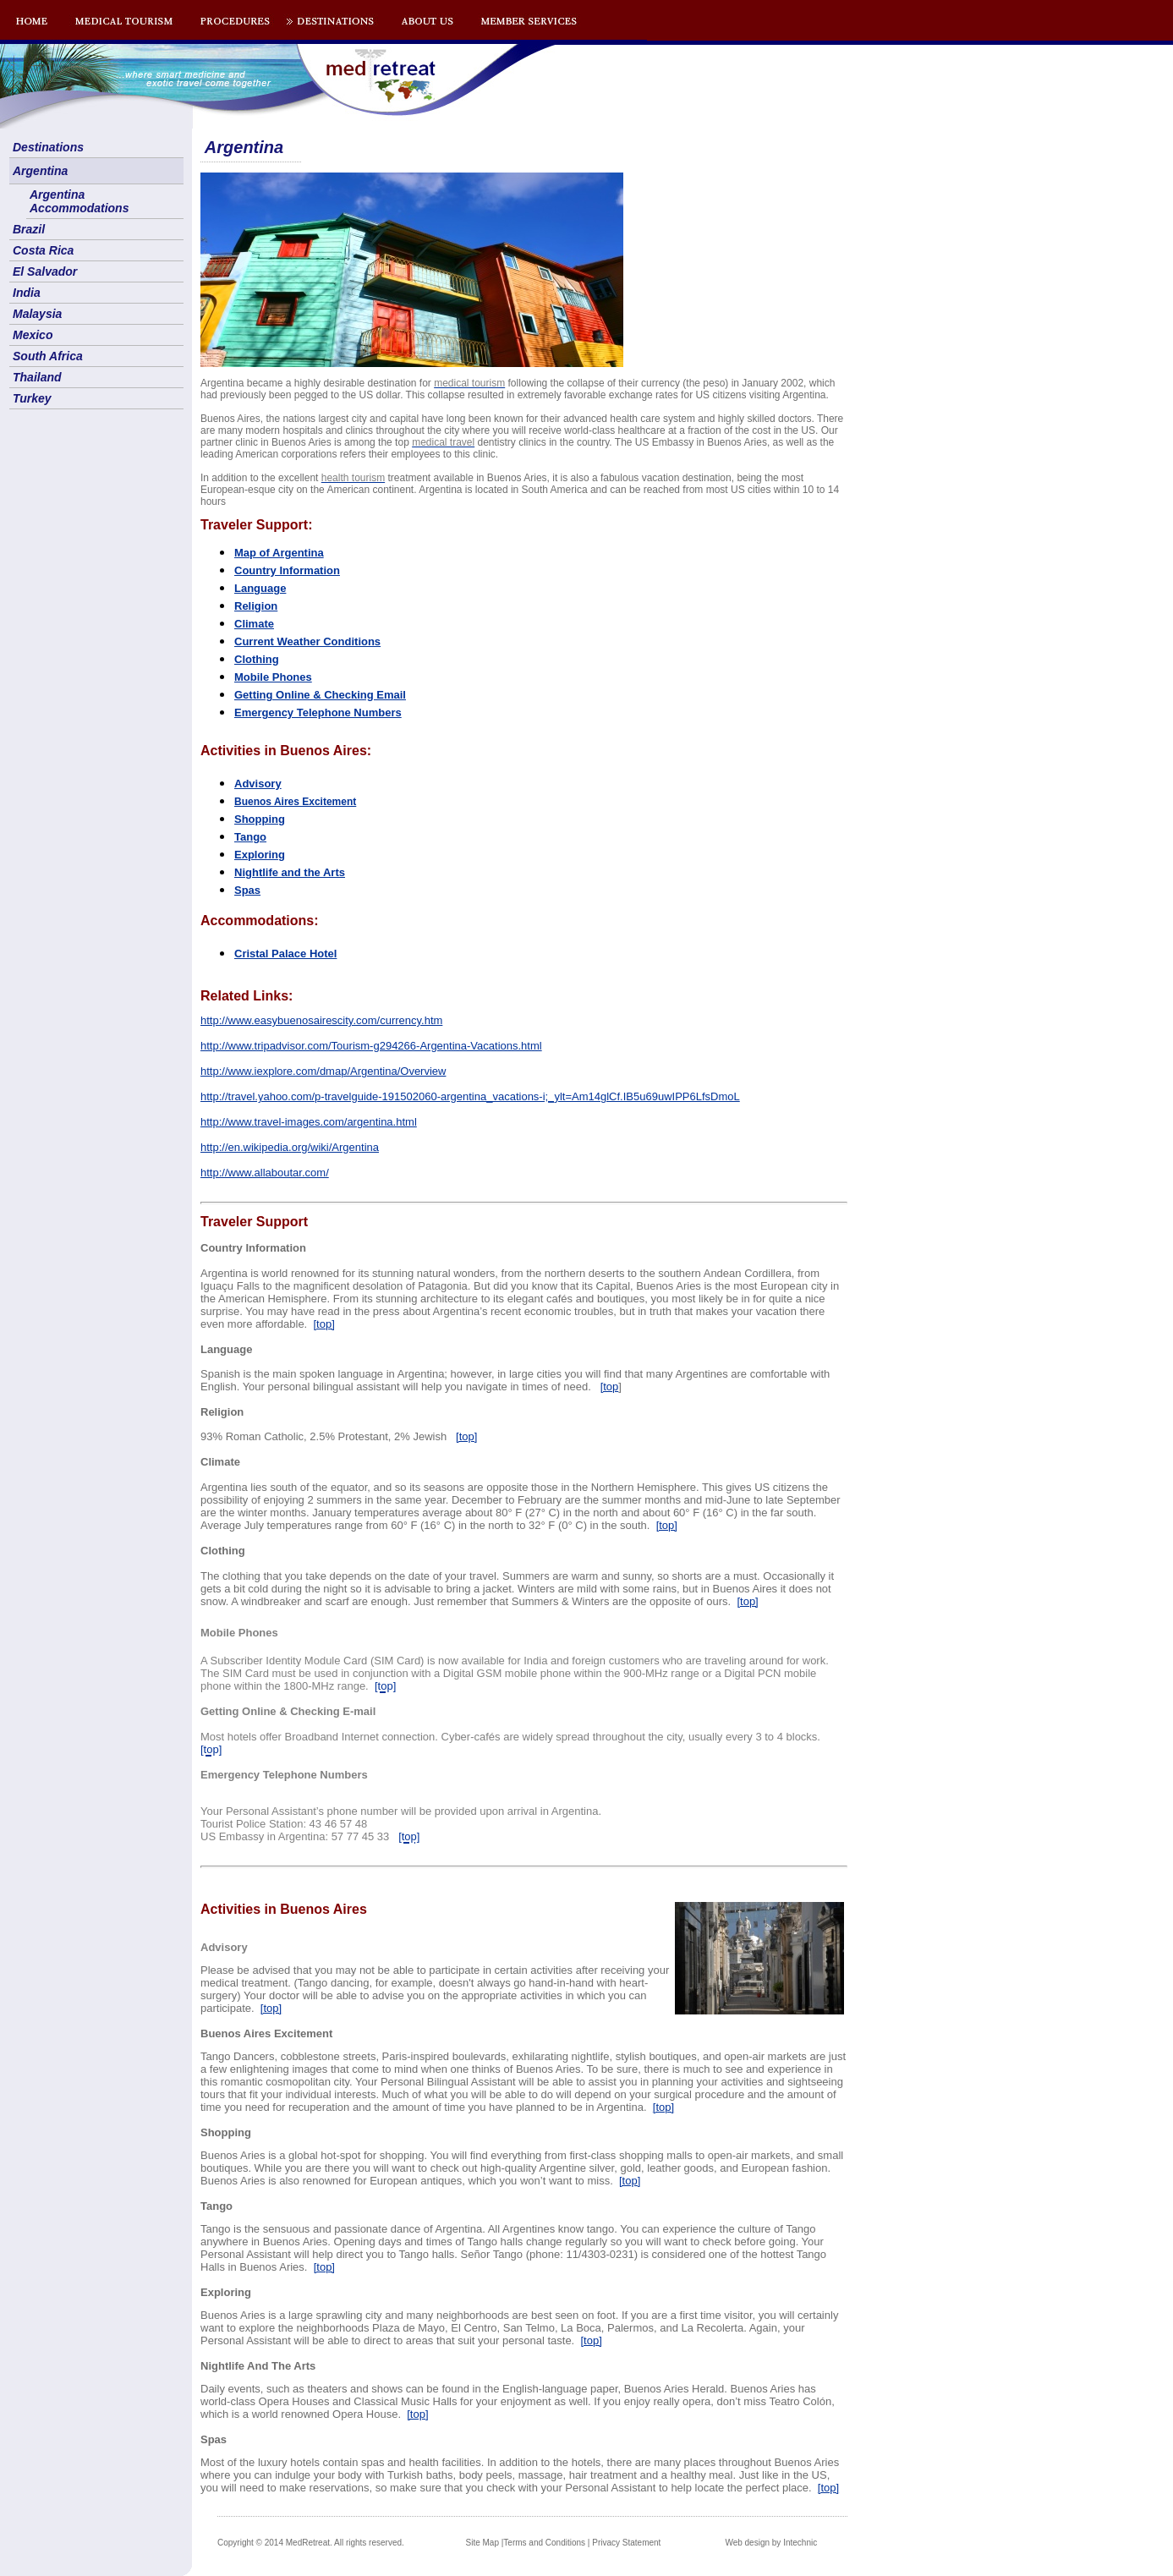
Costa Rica (43, 250)
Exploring (259, 854)
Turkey (32, 398)
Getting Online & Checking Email (320, 694)
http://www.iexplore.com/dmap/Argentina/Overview (323, 1071)
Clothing (256, 659)
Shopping (259, 819)
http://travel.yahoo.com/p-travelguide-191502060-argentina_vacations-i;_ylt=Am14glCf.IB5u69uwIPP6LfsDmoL (470, 1096)
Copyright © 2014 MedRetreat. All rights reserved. (310, 2542)
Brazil (29, 229)
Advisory (258, 783)
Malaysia (37, 314)
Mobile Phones (273, 677)
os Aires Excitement (295, 802)
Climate (254, 623)
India (27, 292)
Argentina (40, 171)
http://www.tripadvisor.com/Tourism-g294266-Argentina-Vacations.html (371, 1045)
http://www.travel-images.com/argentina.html (308, 1121)
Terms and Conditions (544, 2542)
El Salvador (45, 271)
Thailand (37, 377)
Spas (247, 890)
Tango (250, 836)
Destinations (48, 147)
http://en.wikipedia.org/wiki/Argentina (289, 1147)
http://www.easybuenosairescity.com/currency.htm (321, 1020)
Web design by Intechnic (771, 2542)
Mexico (32, 335)
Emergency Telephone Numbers (318, 712)
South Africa (48, 356)
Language (260, 588)
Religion (255, 606)
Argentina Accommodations (79, 201)
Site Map (482, 2542)
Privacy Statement (626, 2542)
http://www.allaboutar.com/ (264, 1172)
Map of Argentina (279, 552)
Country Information (287, 570)
